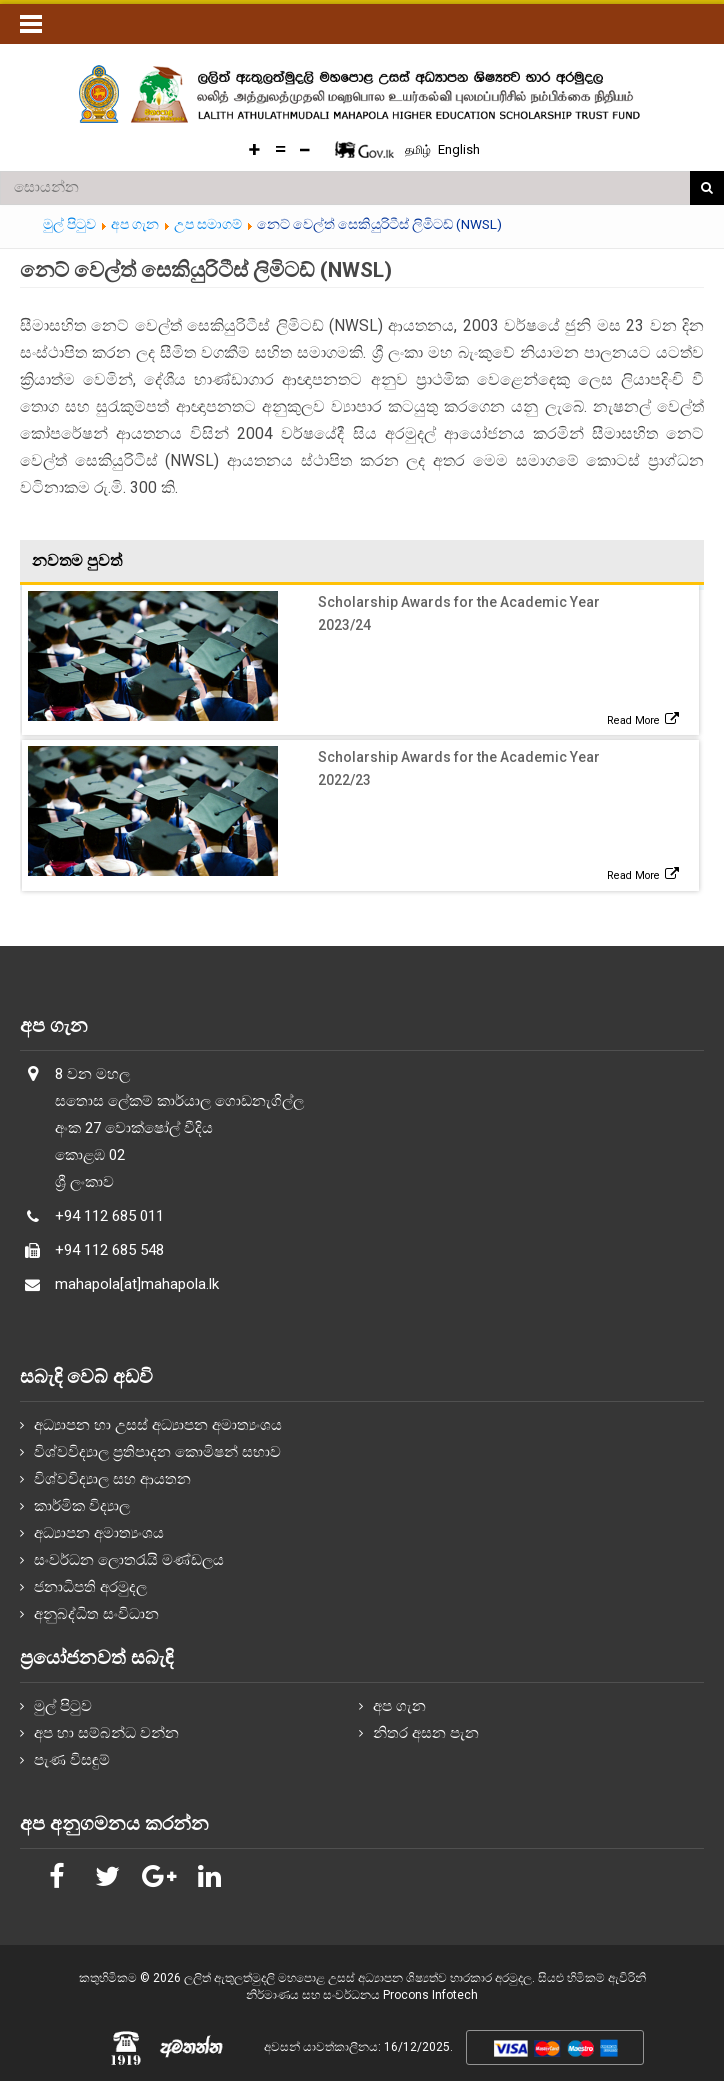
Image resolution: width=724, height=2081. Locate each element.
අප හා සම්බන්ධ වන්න (106, 1733)
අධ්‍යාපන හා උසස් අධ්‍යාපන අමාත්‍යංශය (158, 1425)
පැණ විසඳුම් (72, 1760)
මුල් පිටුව (63, 1706)
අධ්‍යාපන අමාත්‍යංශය (99, 1533)
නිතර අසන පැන (426, 1733)
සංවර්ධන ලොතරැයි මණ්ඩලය (129, 1560)
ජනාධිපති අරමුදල (90, 1587)
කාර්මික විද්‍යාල (82, 1506)
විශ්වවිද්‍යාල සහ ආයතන (112, 1479)
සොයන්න (707, 188)
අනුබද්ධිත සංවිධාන (96, 1614)
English (459, 149)
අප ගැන (399, 1706)
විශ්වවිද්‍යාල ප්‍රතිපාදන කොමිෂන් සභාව (157, 1452)
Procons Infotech (430, 1995)
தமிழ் (419, 150)
